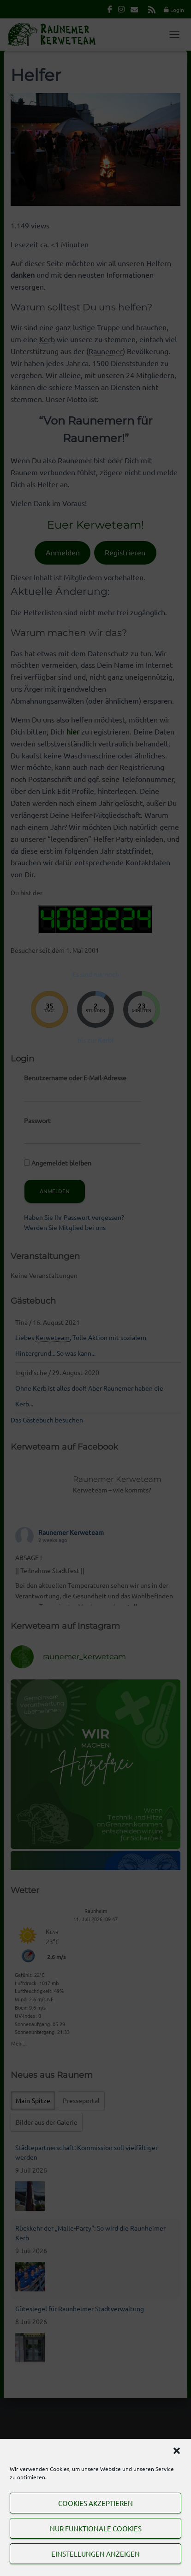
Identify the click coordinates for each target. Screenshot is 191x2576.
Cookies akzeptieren (95, 2503)
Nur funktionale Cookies (96, 2528)
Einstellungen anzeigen (95, 2553)
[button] (176, 2450)
